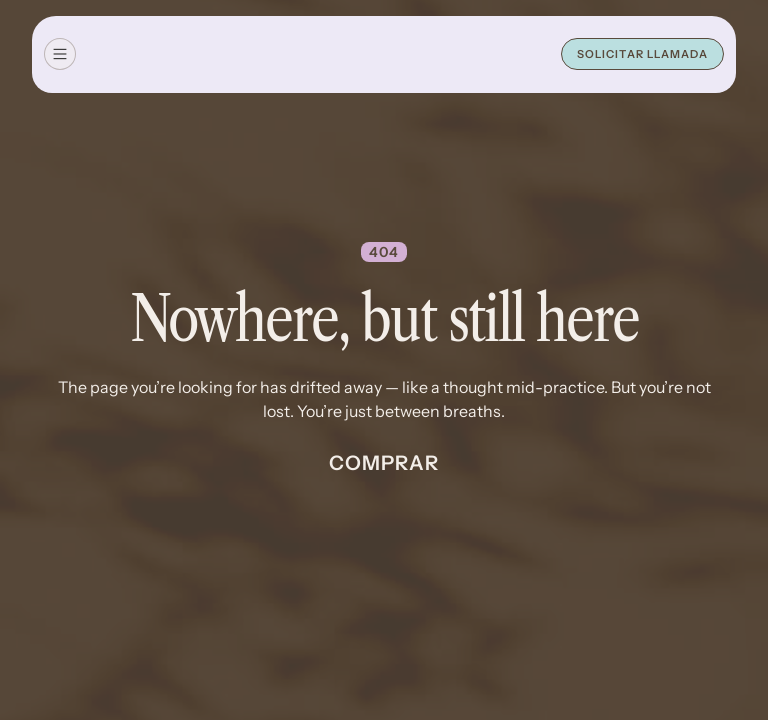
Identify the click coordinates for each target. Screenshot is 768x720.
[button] (60, 54)
